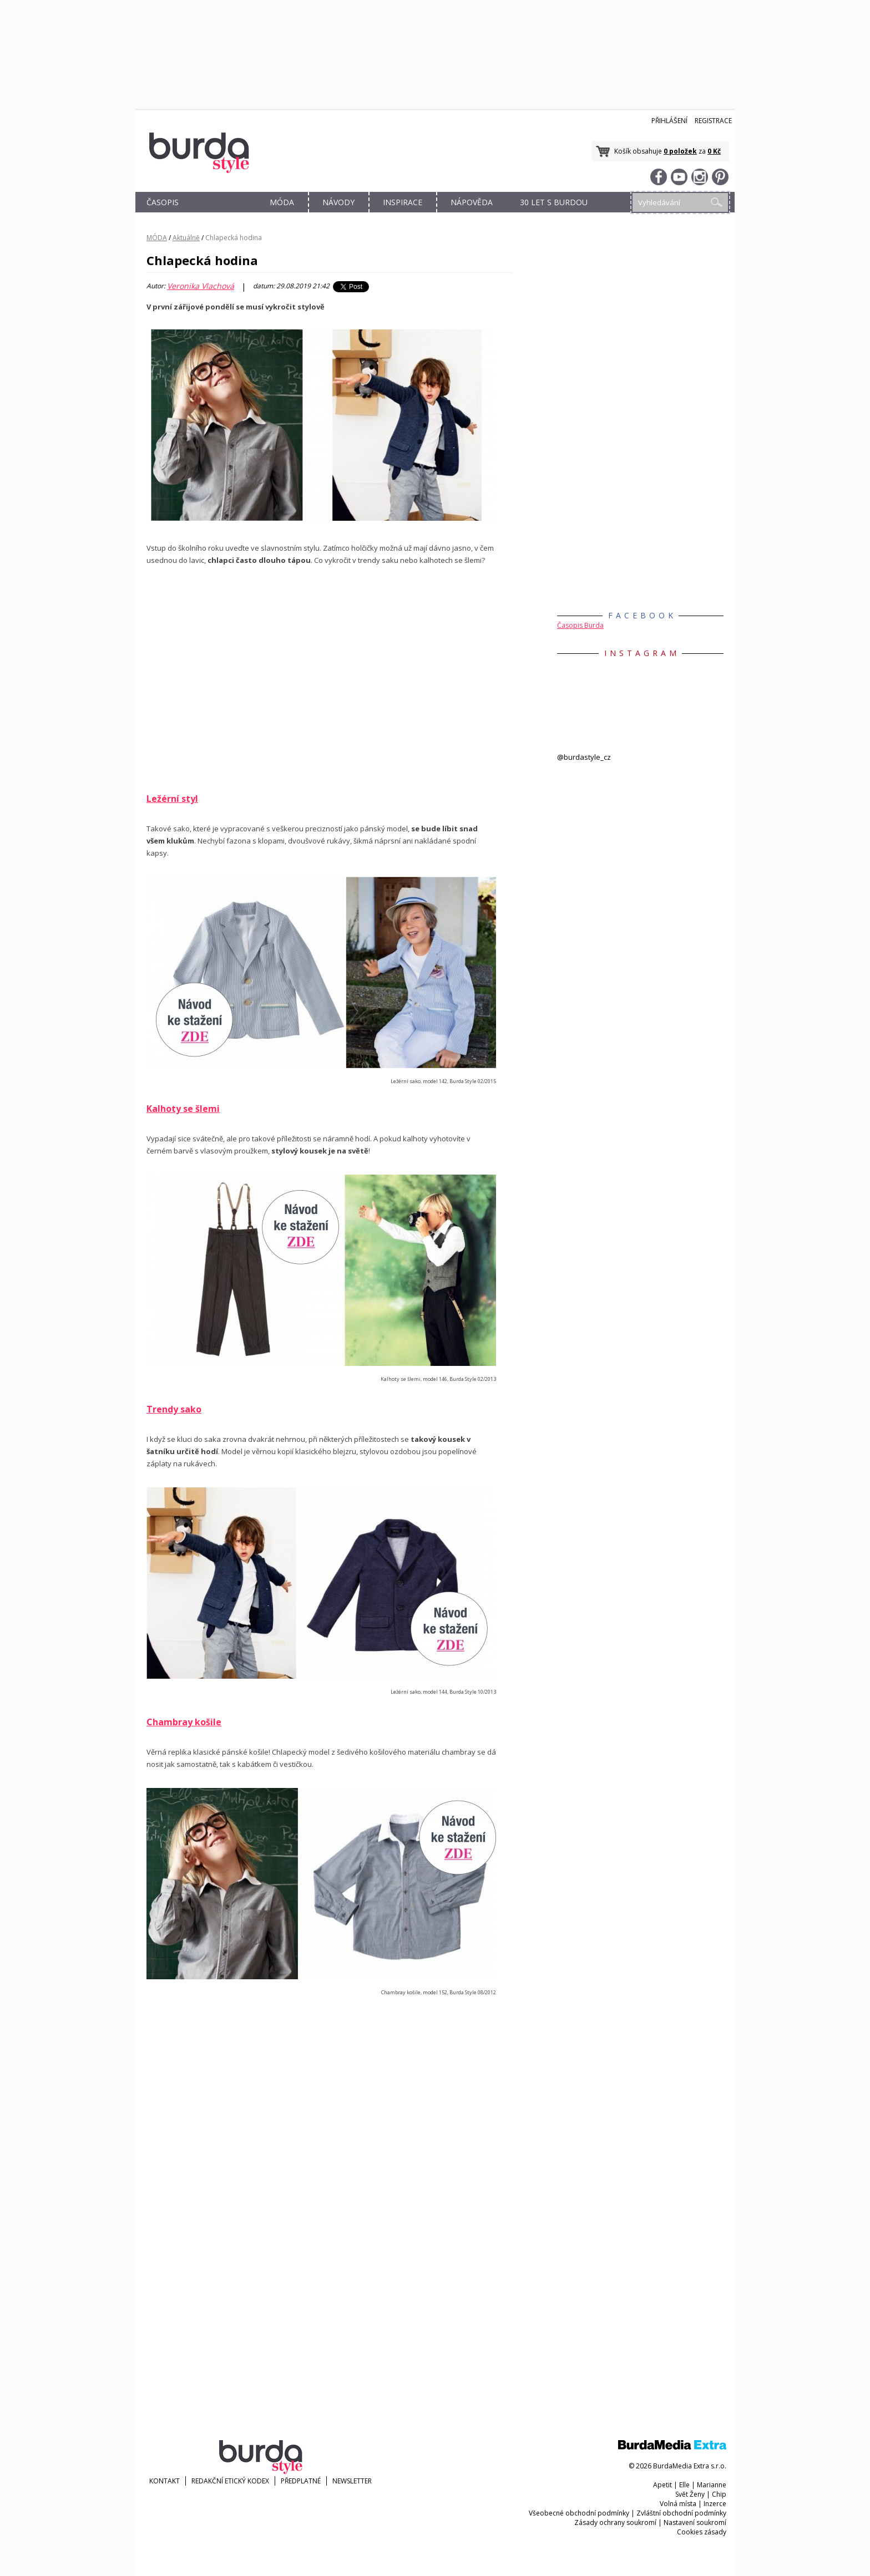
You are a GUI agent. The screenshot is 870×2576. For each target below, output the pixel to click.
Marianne (711, 2484)
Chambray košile (183, 1722)
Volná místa (678, 2503)
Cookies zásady (701, 2532)
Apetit (662, 2484)
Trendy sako (173, 1409)
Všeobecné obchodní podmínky (579, 2513)
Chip (719, 2494)
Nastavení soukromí (695, 2522)
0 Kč (714, 151)
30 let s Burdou (554, 202)
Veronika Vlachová (200, 286)
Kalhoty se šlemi (183, 1108)
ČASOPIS (162, 202)
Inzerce (715, 2503)
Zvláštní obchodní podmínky (681, 2513)
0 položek (680, 151)
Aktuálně (186, 237)
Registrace (713, 120)
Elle (684, 2484)
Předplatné (301, 2481)
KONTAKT (164, 2481)
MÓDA (282, 202)
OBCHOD (222, 215)
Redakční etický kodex (230, 2481)
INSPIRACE (402, 202)
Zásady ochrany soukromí (615, 2522)
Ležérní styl (172, 798)
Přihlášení (669, 120)
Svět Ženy (690, 2494)
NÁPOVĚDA (472, 202)
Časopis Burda (580, 625)
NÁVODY (338, 202)
